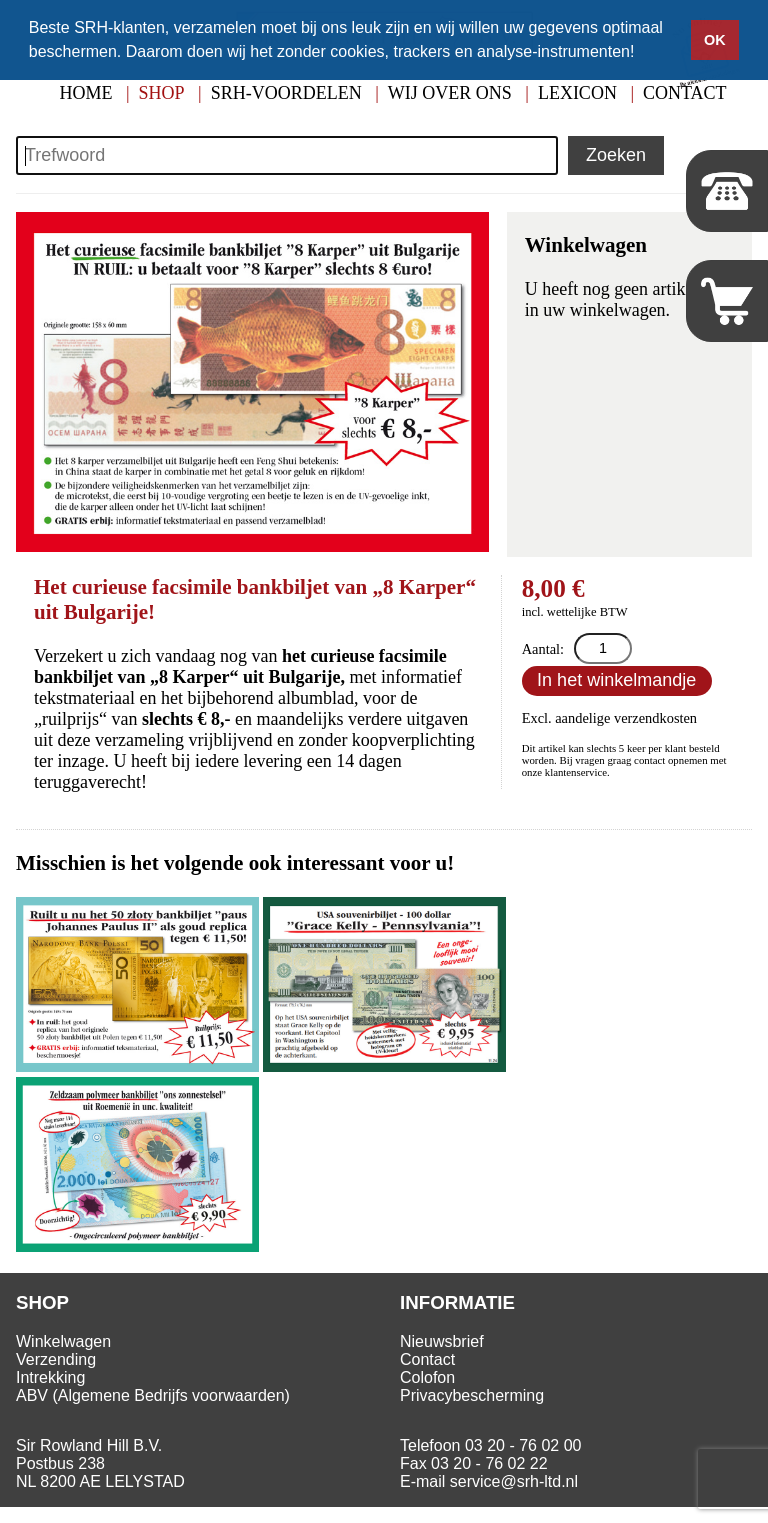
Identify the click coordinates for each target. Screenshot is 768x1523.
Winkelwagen (63, 1341)
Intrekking (50, 1377)
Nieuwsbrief (442, 1341)
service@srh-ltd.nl (514, 1481)
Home (85, 93)
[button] (642, 54)
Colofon (427, 1377)
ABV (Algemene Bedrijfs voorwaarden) (153, 1395)
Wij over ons (450, 93)
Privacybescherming (472, 1395)
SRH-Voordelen (286, 93)
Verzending (56, 1359)
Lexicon (577, 93)
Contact (427, 1359)
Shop (162, 93)
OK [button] (715, 40)
